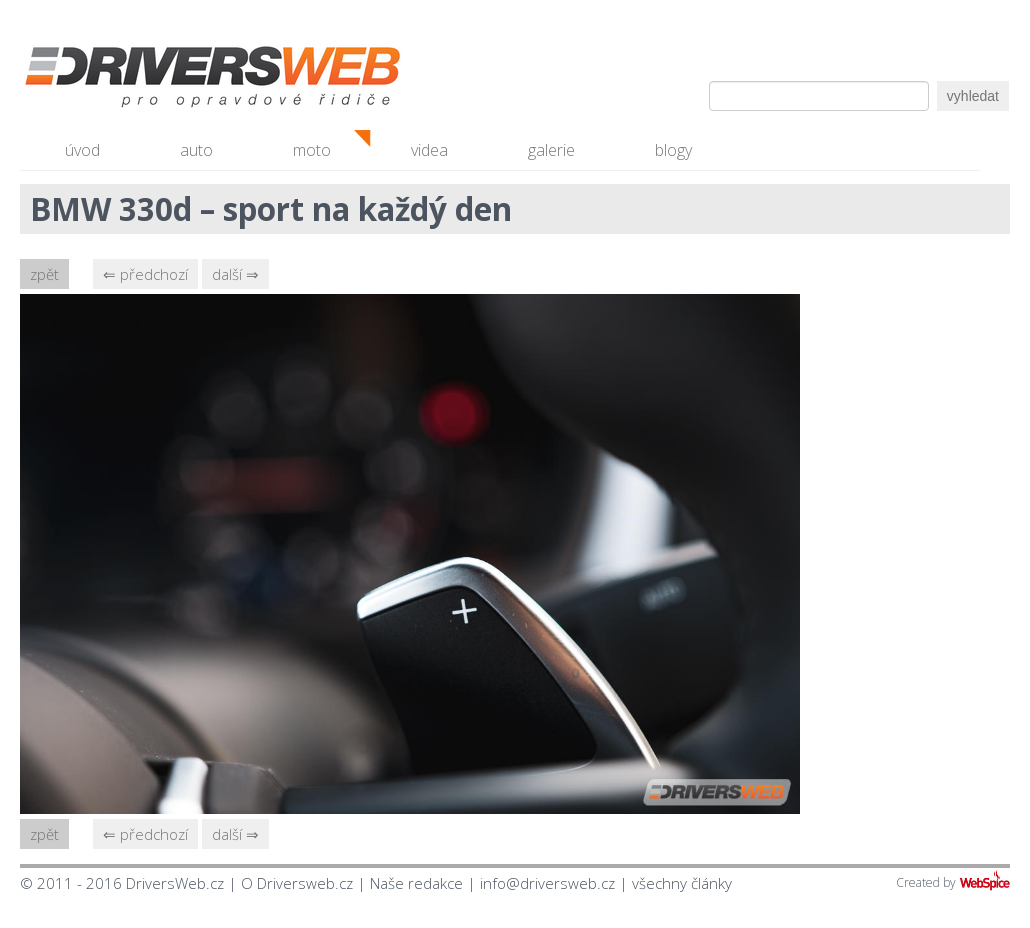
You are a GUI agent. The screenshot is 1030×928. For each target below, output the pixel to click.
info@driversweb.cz (547, 883)
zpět (44, 274)
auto (196, 150)
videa (429, 150)
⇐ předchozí (145, 274)
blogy (673, 150)
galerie (551, 150)
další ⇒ (235, 274)
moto (312, 150)
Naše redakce (416, 883)
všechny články (682, 883)
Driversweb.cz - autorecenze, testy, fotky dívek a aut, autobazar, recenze (170, 80)
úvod (82, 150)
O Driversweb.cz (297, 883)
